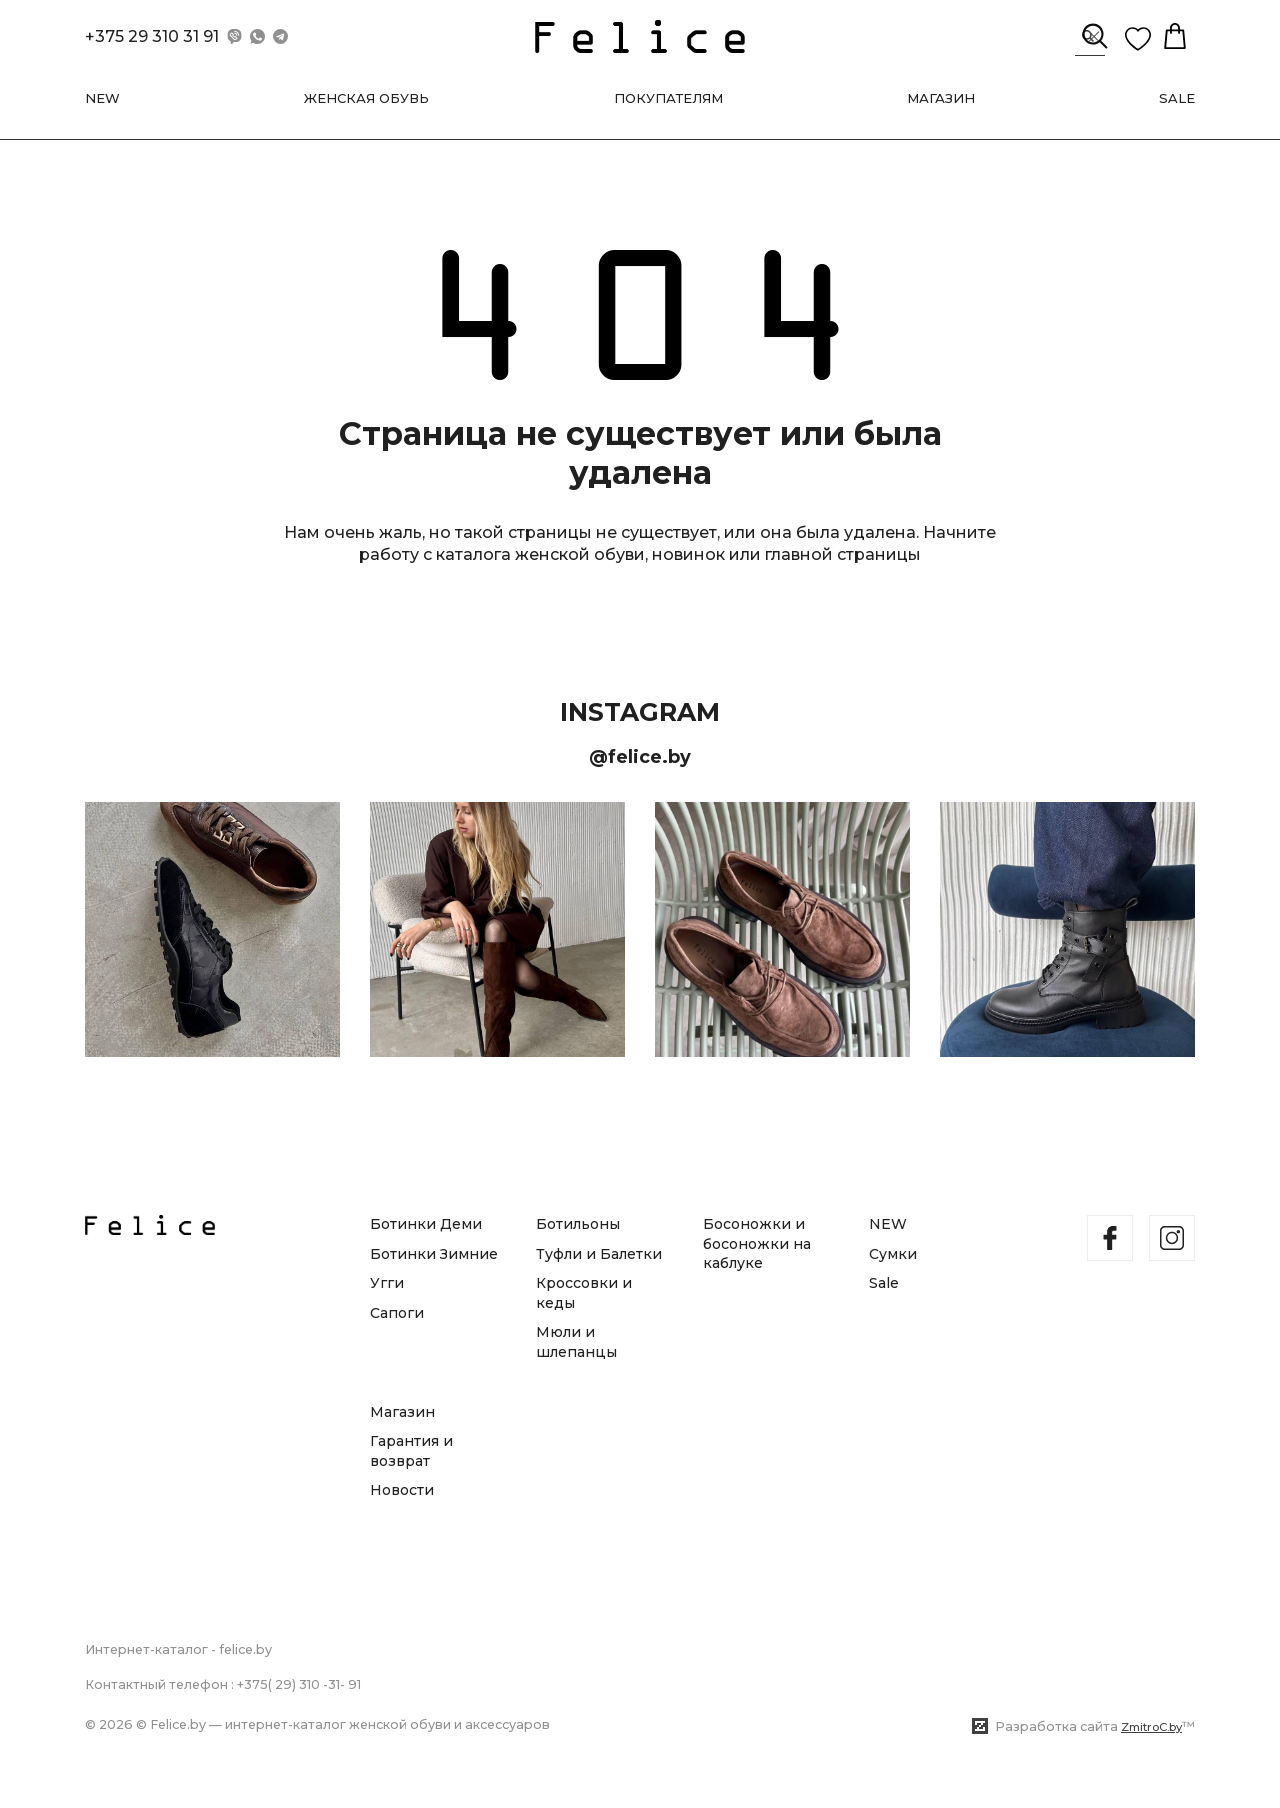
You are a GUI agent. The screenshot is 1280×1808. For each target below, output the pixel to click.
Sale (884, 1283)
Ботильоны (578, 1224)
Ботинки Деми (426, 1224)
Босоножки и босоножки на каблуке (757, 1243)
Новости (402, 1491)
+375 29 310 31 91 (152, 40)
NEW (888, 1224)
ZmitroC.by (1151, 1727)
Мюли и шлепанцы (576, 1343)
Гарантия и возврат (411, 1451)
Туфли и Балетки (599, 1254)
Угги (387, 1283)
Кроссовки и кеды (584, 1293)
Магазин (402, 1412)
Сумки (893, 1254)
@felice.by (640, 764)
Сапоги (397, 1313)
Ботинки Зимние (434, 1254)
